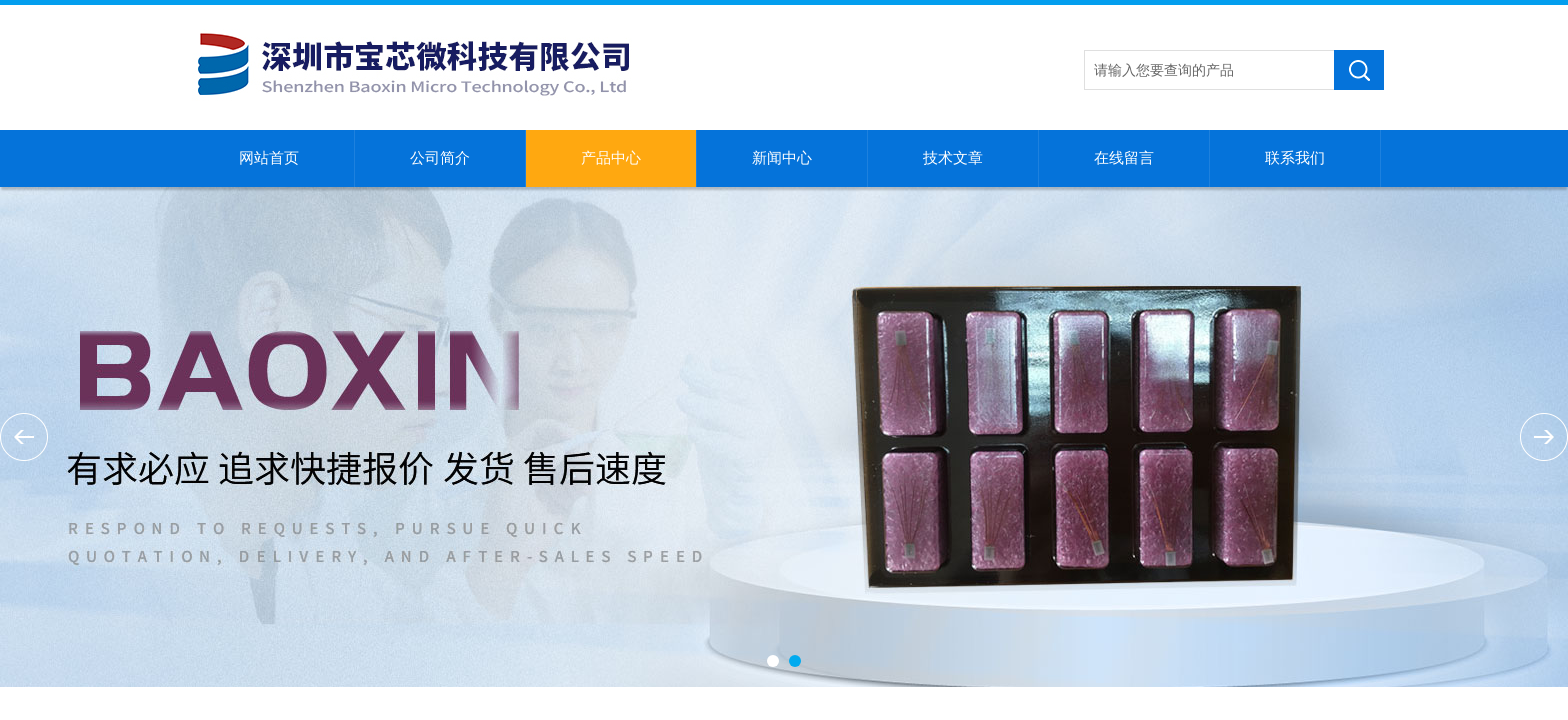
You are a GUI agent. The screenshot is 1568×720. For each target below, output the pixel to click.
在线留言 (1124, 158)
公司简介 (440, 158)
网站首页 (269, 158)
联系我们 (1295, 158)
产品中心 (611, 158)
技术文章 (953, 158)
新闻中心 (782, 158)
